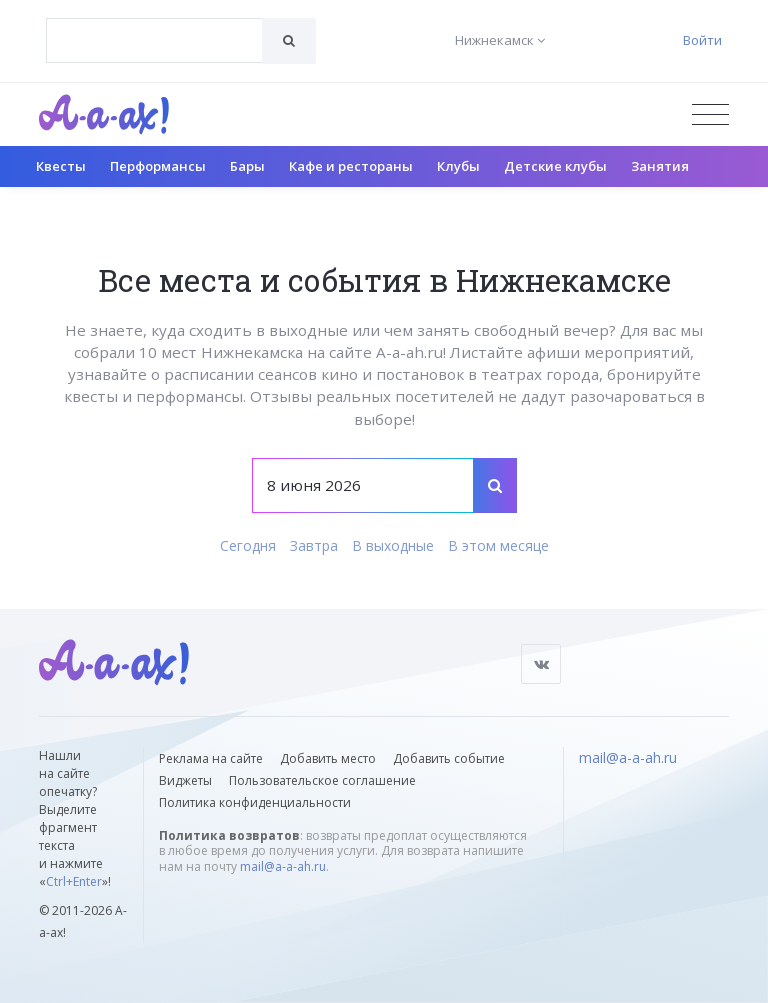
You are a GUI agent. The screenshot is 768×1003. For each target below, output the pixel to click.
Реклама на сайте (211, 758)
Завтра (314, 545)
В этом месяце (498, 545)
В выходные (393, 545)
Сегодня (248, 545)
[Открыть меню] (710, 114)
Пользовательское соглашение (322, 780)
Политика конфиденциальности (255, 802)
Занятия (660, 166)
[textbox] (154, 26)
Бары (247, 166)
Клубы (458, 166)
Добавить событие (449, 758)
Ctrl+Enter (74, 881)
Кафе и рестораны (351, 166)
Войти (702, 40)
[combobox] (154, 40)
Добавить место (328, 758)
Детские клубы (555, 166)
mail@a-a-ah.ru (283, 866)
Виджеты (185, 780)
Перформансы (158, 166)
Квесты (61, 166)
